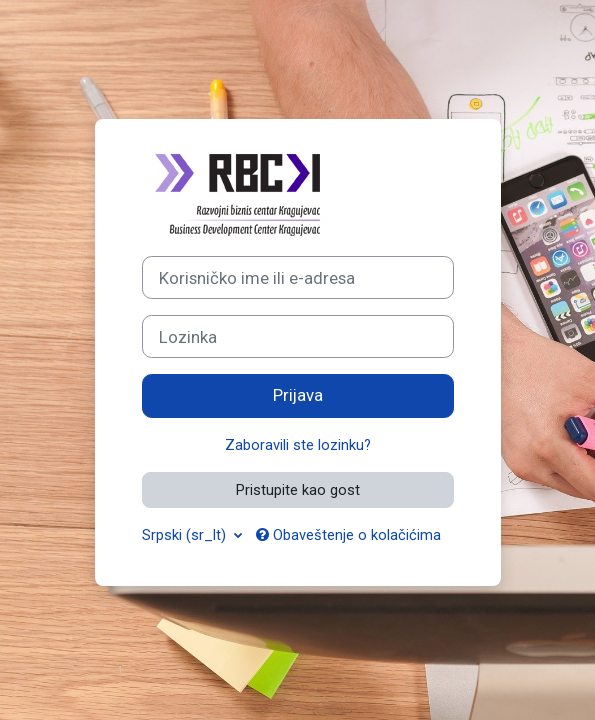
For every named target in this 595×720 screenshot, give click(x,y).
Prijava (298, 395)
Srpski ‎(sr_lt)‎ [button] (186, 535)
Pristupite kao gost (298, 490)
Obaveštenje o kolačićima (348, 535)
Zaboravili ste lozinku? (298, 445)
